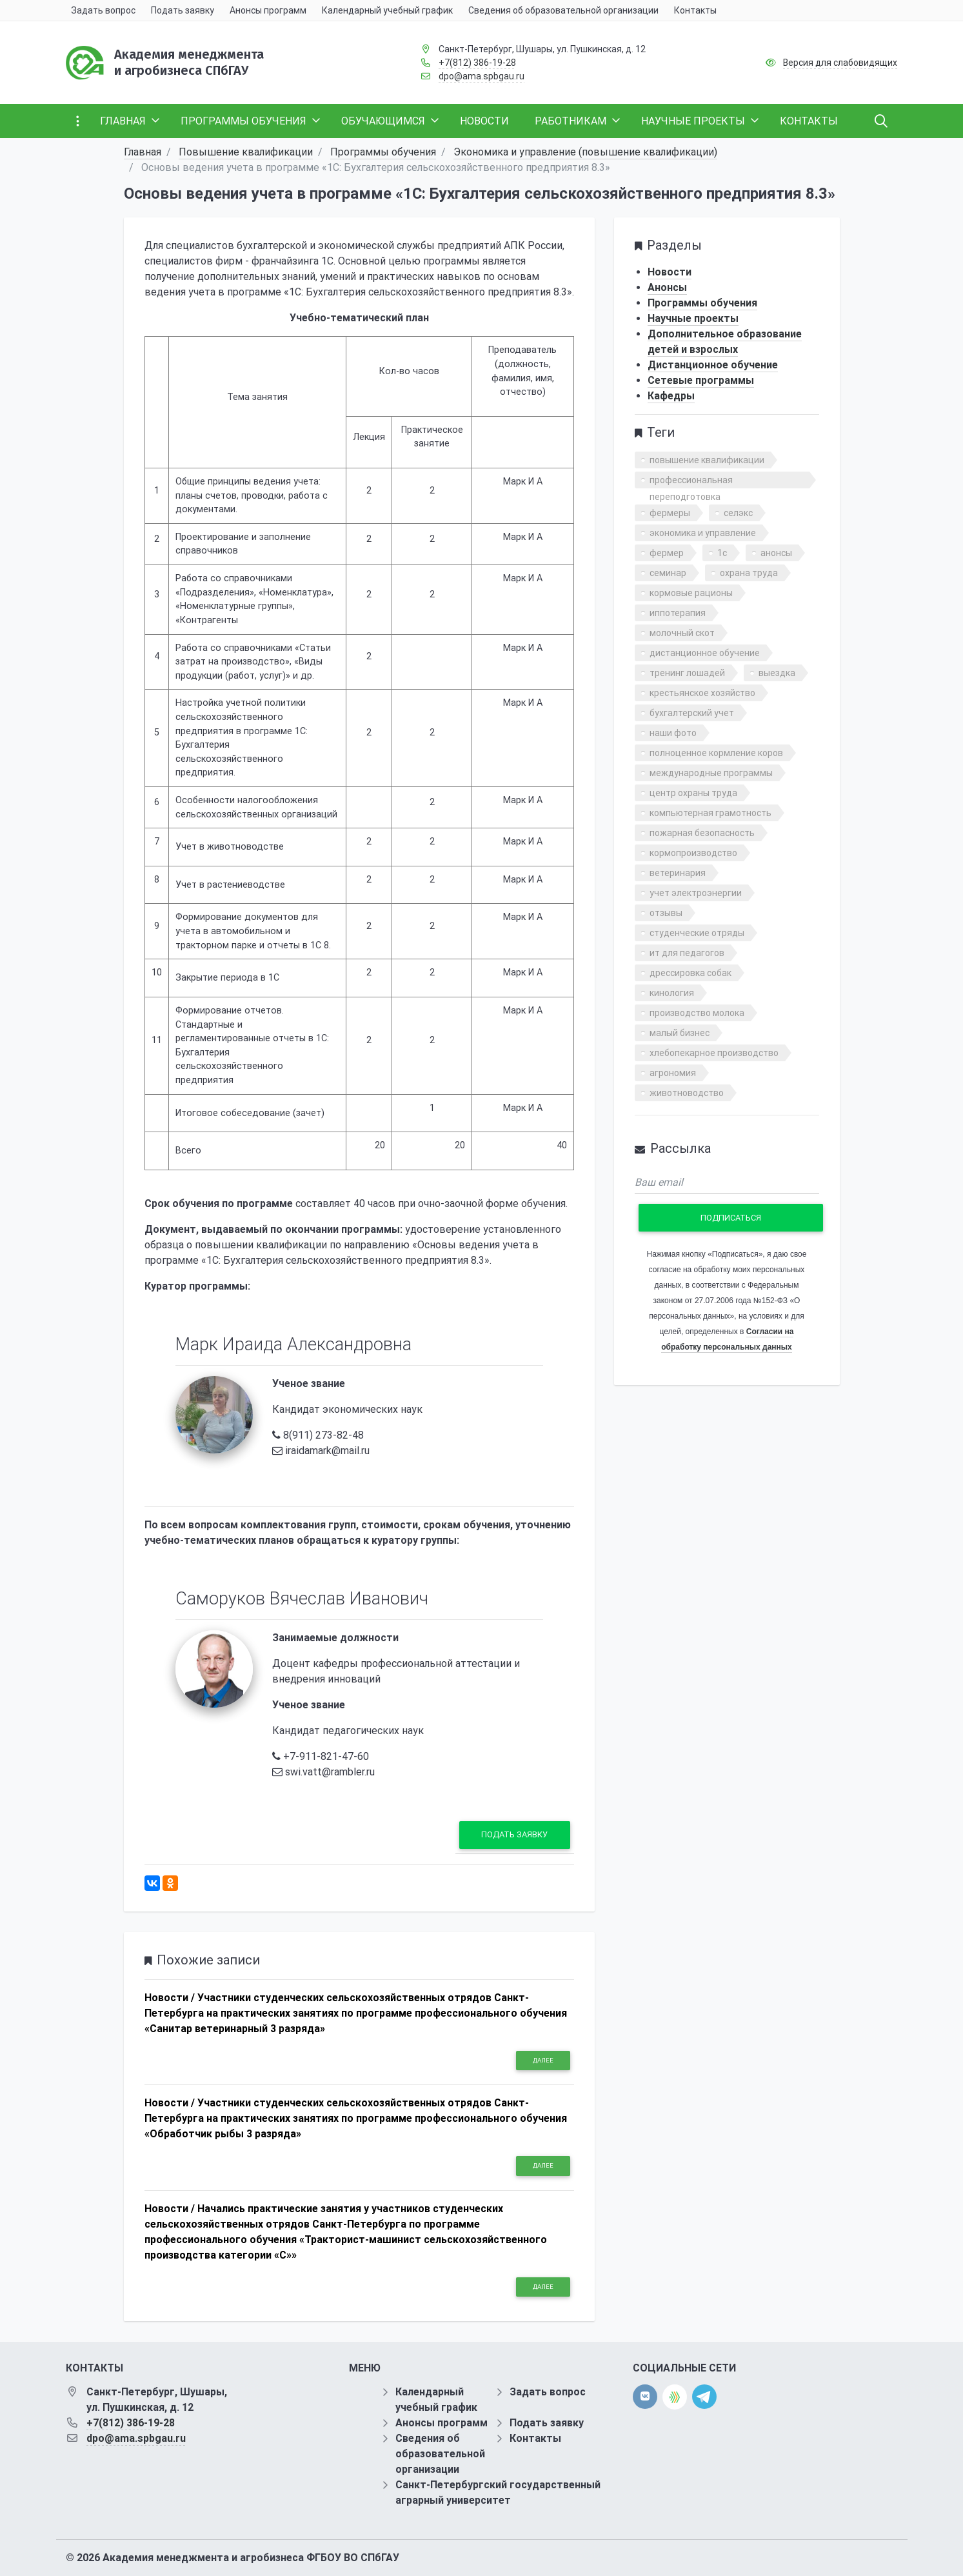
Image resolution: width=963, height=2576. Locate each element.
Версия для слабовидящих (840, 62)
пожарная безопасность (702, 833)
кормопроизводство (693, 853)
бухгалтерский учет (692, 713)
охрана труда (749, 573)
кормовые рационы (691, 593)
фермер (667, 553)
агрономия (673, 1073)
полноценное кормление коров (716, 753)
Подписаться (730, 1218)
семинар (668, 573)
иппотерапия (678, 613)
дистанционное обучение (705, 653)
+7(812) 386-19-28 (477, 62)
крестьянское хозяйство (702, 693)
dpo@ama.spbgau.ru (481, 76)
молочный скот (682, 633)
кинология (672, 993)
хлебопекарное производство (714, 1053)
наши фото (673, 733)
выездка (777, 673)
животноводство (687, 1093)
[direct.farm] (674, 2397)
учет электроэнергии (696, 893)
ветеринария (678, 873)
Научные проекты (693, 318)
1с (722, 553)
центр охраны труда (693, 793)
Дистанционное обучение (713, 365)
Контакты (535, 2438)
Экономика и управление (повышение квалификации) (585, 152)
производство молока (697, 1013)
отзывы (666, 913)
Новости (669, 272)
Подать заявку (514, 1834)
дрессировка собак (690, 973)
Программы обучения (383, 152)
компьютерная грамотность (710, 813)
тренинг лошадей (687, 673)
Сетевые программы (701, 380)
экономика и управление (703, 533)
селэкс (738, 513)
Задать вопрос (548, 2392)
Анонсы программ (441, 2423)
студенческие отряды (697, 933)
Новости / (169, 1998)
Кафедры (671, 396)
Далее (543, 2060)
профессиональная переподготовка (691, 481)
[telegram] (704, 2396)
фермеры (670, 513)
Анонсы (667, 287)
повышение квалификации (707, 460)
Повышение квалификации (246, 152)
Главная (142, 152)
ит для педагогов (687, 953)
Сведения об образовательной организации (440, 2453)
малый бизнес (680, 1033)
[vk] (645, 2396)
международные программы (711, 773)
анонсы (776, 553)
